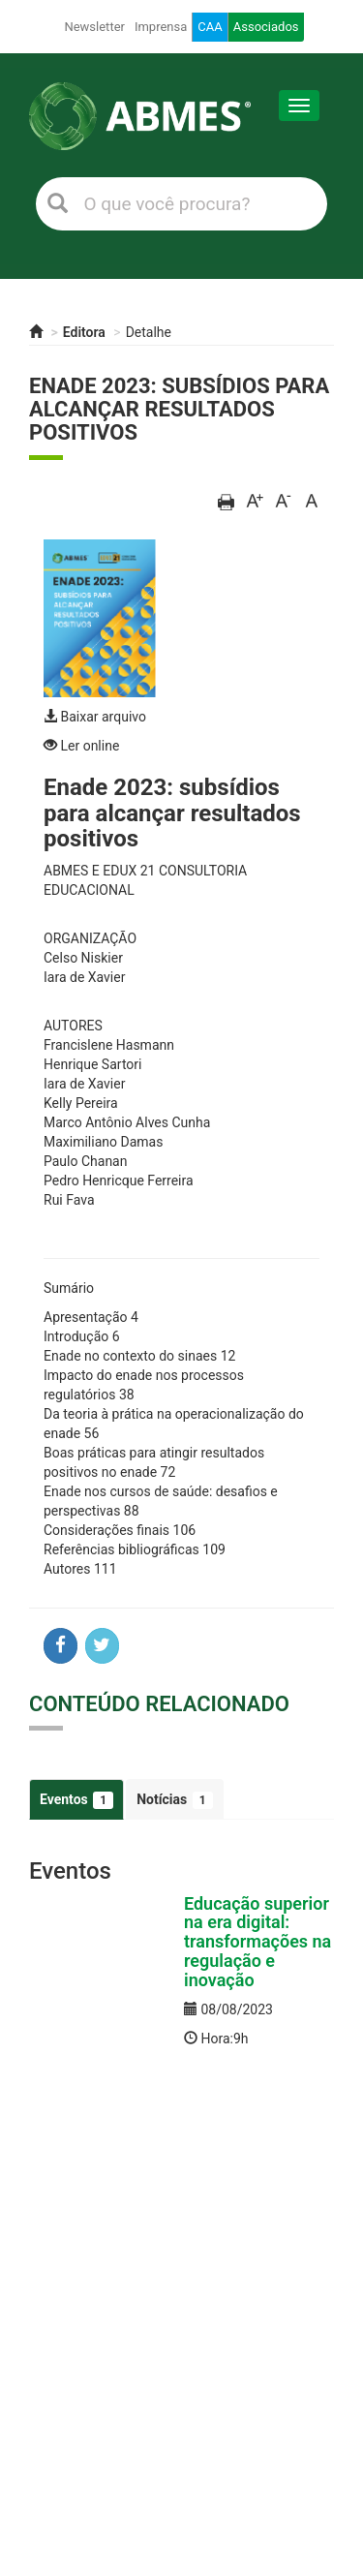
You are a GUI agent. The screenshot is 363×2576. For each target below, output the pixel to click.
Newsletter (94, 26)
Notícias (174, 1800)
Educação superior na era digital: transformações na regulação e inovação (257, 1941)
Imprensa (161, 26)
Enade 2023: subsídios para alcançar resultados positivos (179, 409)
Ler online (81, 745)
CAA (209, 26)
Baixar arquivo (95, 716)
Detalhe (148, 332)
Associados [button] (266, 26)
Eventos (76, 1800)
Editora (84, 332)
